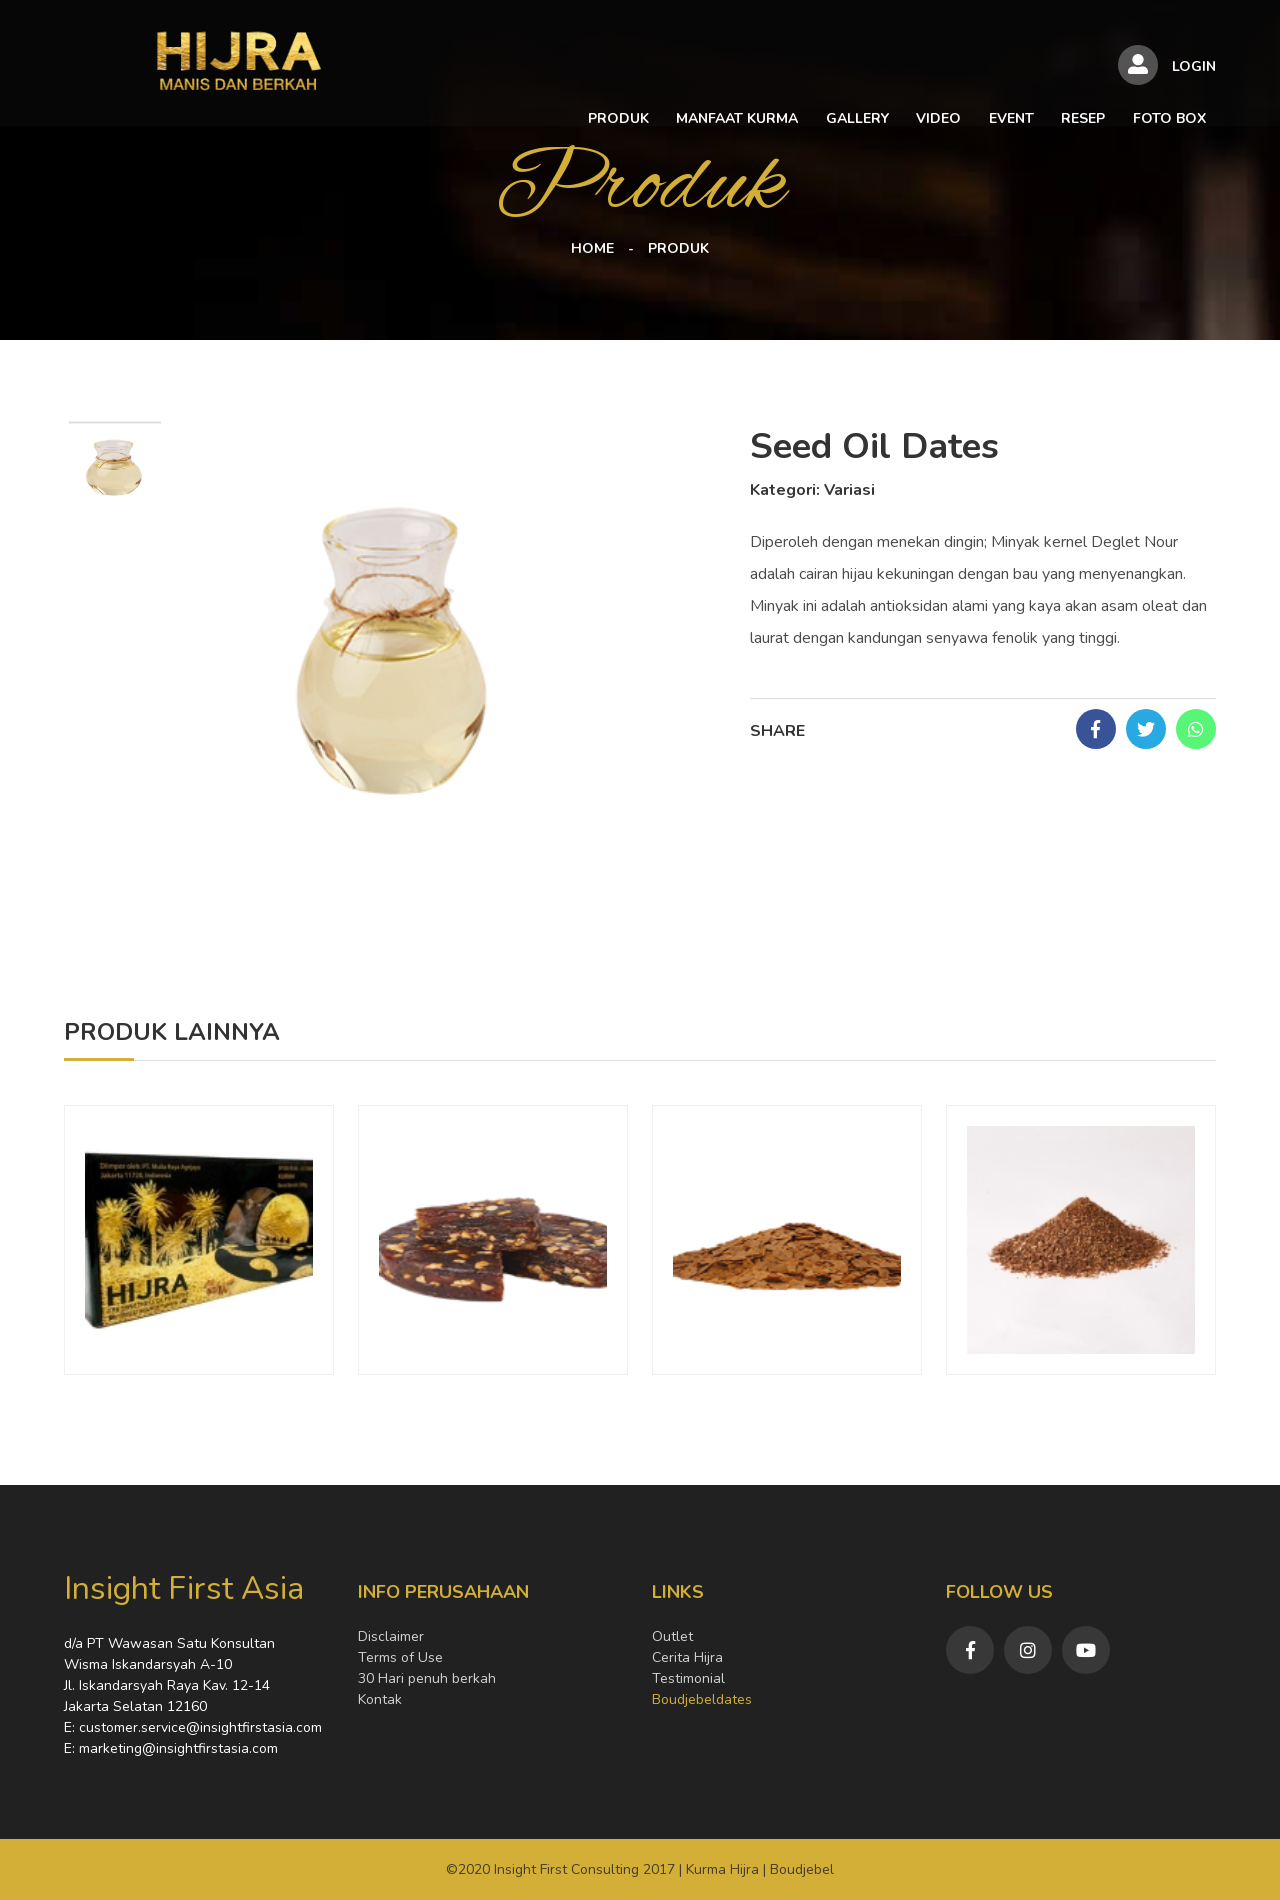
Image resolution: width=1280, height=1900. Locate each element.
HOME (592, 248)
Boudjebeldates (702, 1699)
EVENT (900, 70)
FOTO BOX (1051, 70)
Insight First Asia (184, 1588)
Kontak (380, 1699)
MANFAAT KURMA (637, 70)
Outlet (672, 1636)
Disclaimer (391, 1636)
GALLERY (753, 70)
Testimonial (688, 1678)
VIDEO (831, 70)
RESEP (969, 70)
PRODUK (521, 70)
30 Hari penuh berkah (427, 1678)
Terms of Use (400, 1657)
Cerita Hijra (687, 1657)
